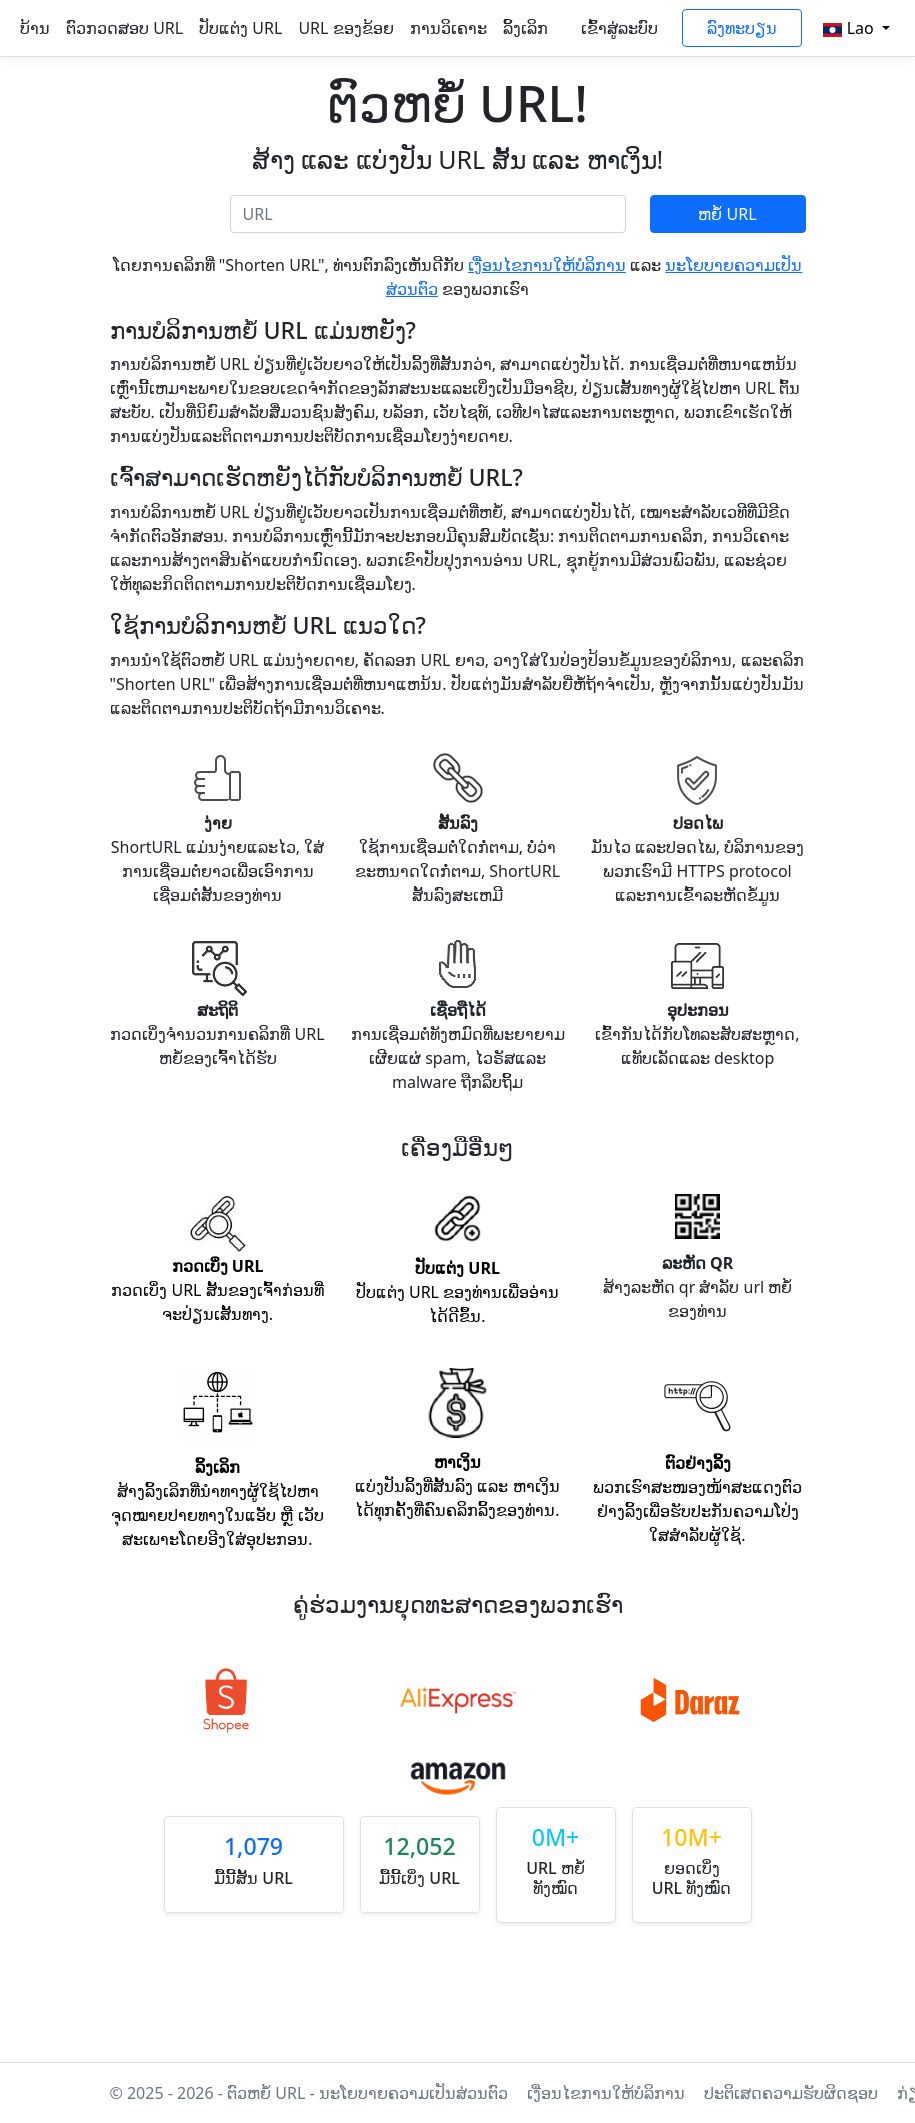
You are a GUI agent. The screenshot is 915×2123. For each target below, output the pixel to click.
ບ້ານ (35, 28)
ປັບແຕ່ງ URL (240, 28)
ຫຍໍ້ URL (727, 214)
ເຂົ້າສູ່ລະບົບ (619, 28)
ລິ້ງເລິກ (525, 28)
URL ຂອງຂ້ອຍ (345, 28)
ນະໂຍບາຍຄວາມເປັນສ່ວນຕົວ (413, 2093)
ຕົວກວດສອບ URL (124, 28)
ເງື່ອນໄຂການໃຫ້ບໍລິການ (547, 265)
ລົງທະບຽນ (742, 28)
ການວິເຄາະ (448, 28)
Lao (850, 28)
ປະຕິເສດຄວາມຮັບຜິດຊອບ (793, 2093)
